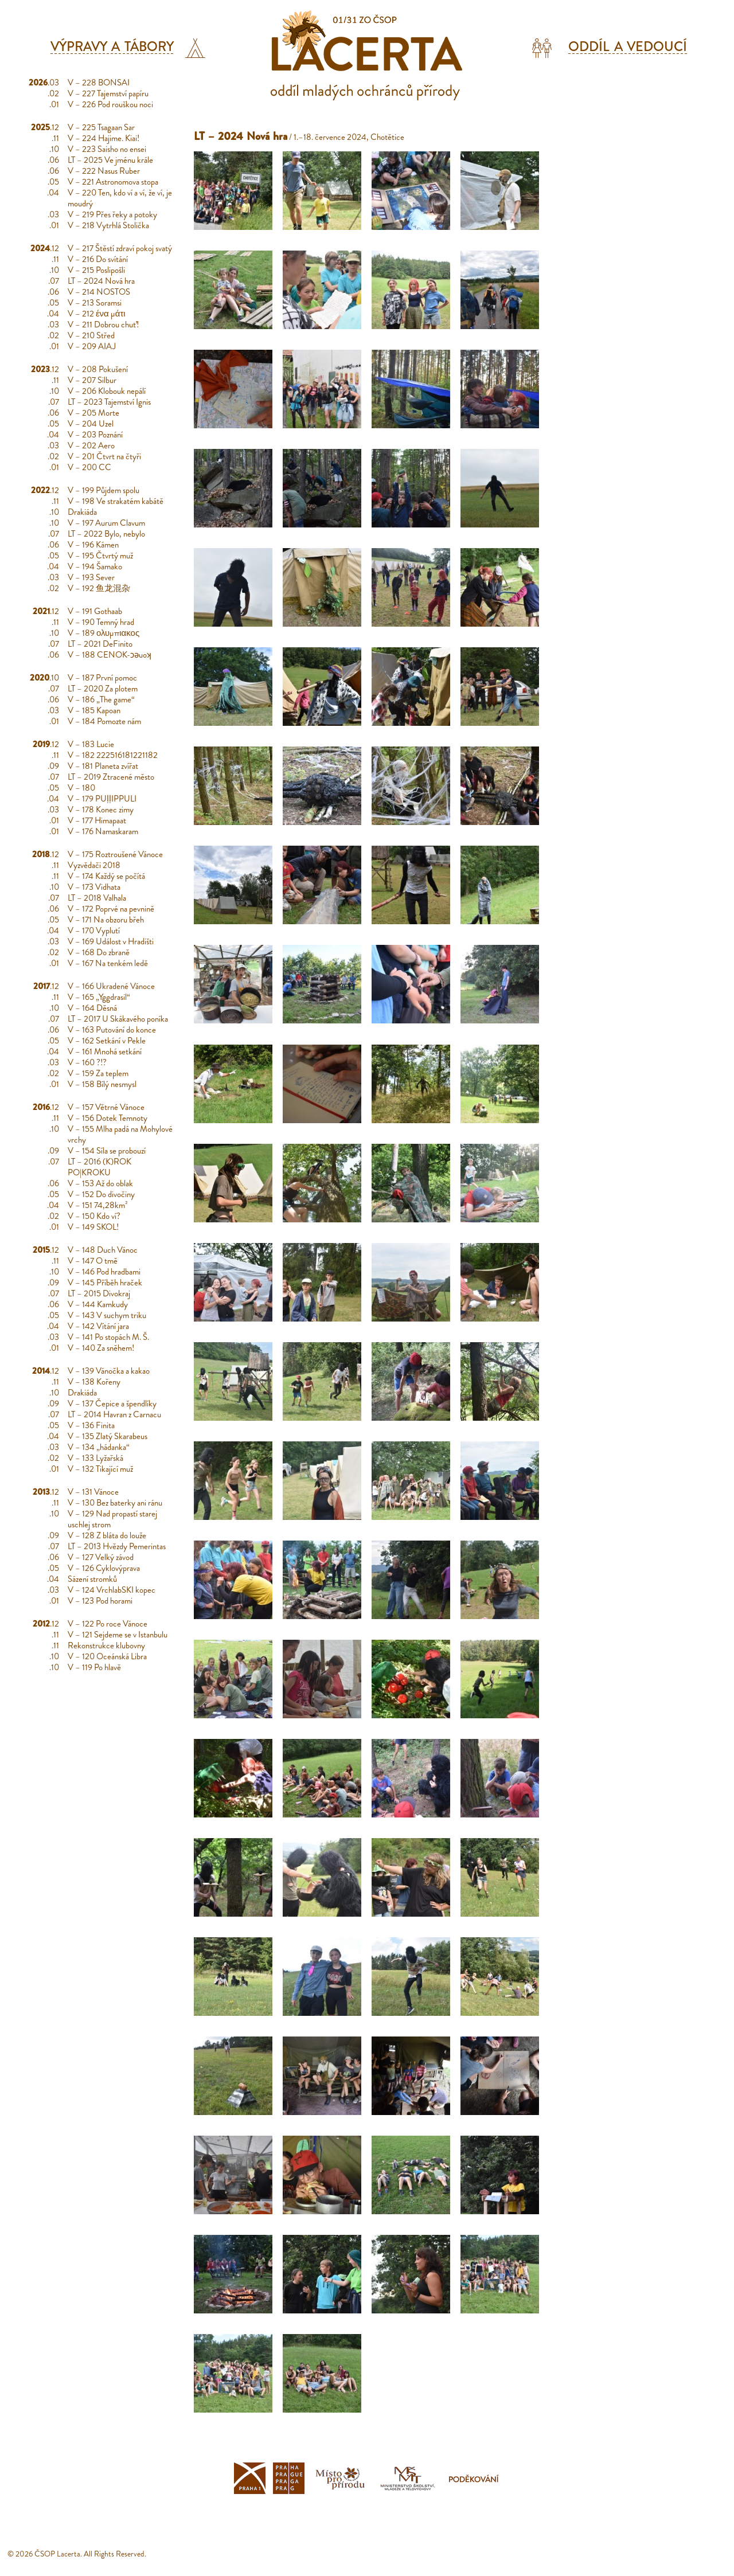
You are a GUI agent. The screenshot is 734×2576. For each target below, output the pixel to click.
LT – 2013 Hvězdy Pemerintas (117, 1546)
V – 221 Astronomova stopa (113, 181)
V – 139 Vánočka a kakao (109, 1371)
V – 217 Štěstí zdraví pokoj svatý (120, 248)
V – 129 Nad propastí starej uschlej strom (112, 1519)
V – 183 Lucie (91, 744)
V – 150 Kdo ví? (94, 1216)
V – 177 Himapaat (97, 820)
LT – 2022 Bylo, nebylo (106, 533)
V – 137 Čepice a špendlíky (112, 1403)
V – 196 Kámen (93, 544)
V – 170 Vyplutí (94, 930)
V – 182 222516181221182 (113, 755)
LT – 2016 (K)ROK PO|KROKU (99, 1167)
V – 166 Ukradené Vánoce (111, 986)
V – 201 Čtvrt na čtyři (104, 456)
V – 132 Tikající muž (100, 1469)
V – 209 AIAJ (92, 346)
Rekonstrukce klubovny (106, 1645)
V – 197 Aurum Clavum (106, 523)
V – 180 (81, 787)
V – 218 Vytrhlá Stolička (108, 225)
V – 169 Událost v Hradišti (111, 941)
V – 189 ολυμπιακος (103, 633)
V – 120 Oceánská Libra (107, 1656)
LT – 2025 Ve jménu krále (110, 160)
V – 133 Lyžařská (95, 1458)
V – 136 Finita (91, 1425)
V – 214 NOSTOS (99, 292)
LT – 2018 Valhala (97, 898)
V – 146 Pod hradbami (104, 1271)
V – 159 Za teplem (98, 1073)
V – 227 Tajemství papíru (108, 93)
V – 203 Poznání (95, 434)
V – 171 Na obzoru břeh (106, 919)
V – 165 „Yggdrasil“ (99, 997)
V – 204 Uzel (91, 423)
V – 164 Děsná (92, 1008)
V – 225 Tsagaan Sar (101, 127)
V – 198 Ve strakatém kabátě (115, 501)
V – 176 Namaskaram (103, 831)
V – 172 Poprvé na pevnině (111, 908)
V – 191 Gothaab (95, 611)
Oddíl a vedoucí (627, 46)
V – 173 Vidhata (94, 887)
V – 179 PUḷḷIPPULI (102, 798)
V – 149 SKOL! (93, 1227)
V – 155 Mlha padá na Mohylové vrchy (120, 1134)
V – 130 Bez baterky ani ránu (115, 1502)
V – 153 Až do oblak (100, 1183)
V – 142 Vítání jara (98, 1326)
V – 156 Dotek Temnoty (107, 1118)
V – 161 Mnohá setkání (105, 1051)
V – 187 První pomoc (102, 677)
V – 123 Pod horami (100, 1600)
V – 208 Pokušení (98, 369)
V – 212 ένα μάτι (97, 313)
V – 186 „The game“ (101, 699)
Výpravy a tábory (112, 46)
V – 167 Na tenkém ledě (108, 963)
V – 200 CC (89, 467)
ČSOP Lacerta (57, 2553)
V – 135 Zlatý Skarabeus (107, 1436)
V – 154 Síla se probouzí (107, 1150)
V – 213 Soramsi (95, 302)
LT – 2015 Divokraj (99, 1293)
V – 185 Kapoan (94, 710)
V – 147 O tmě (93, 1260)
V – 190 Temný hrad (101, 622)
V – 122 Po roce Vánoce (107, 1623)
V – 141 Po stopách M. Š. (108, 1337)
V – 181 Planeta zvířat (103, 766)
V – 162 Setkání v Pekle (107, 1040)
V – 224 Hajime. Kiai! (103, 138)
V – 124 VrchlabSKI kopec (111, 1590)
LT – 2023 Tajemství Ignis (109, 402)
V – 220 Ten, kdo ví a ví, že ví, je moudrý (120, 198)
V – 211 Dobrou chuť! (103, 324)
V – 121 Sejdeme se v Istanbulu (117, 1634)
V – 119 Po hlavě (94, 1667)
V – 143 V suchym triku (107, 1315)
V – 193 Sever (91, 577)
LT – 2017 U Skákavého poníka (118, 1019)
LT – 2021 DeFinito (100, 644)
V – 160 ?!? (87, 1062)
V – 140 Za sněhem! (101, 1348)
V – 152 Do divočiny (101, 1194)
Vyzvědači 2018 (94, 865)
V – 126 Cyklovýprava (104, 1568)
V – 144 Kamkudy (98, 1304)
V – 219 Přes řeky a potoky (112, 214)
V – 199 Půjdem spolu (103, 490)
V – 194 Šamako (95, 566)
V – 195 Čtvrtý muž (100, 555)
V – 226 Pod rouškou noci (110, 104)
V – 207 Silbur (92, 380)
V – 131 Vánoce (93, 1492)
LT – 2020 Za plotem (103, 688)
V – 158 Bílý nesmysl (102, 1084)
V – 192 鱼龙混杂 (99, 588)
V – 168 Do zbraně (99, 952)
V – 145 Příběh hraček (105, 1282)
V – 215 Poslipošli (96, 270)
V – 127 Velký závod (101, 1557)
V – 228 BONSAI (99, 82)
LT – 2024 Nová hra (101, 281)
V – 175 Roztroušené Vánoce (115, 854)
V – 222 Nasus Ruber (104, 171)
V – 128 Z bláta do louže (107, 1535)
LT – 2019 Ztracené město (111, 777)
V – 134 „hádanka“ (99, 1447)
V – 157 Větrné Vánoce (106, 1107)
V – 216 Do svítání (98, 259)
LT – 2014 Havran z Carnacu (114, 1414)
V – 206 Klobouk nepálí (107, 391)
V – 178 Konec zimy (101, 809)
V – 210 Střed (91, 335)
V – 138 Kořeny (94, 1381)
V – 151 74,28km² (98, 1205)
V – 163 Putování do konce (112, 1029)
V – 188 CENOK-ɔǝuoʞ (109, 654)
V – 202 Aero (91, 445)
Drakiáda (82, 512)
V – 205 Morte (93, 412)
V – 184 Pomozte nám (104, 721)
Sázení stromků (92, 1579)
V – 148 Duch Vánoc (103, 1250)
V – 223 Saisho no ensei (107, 149)
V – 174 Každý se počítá (106, 876)
